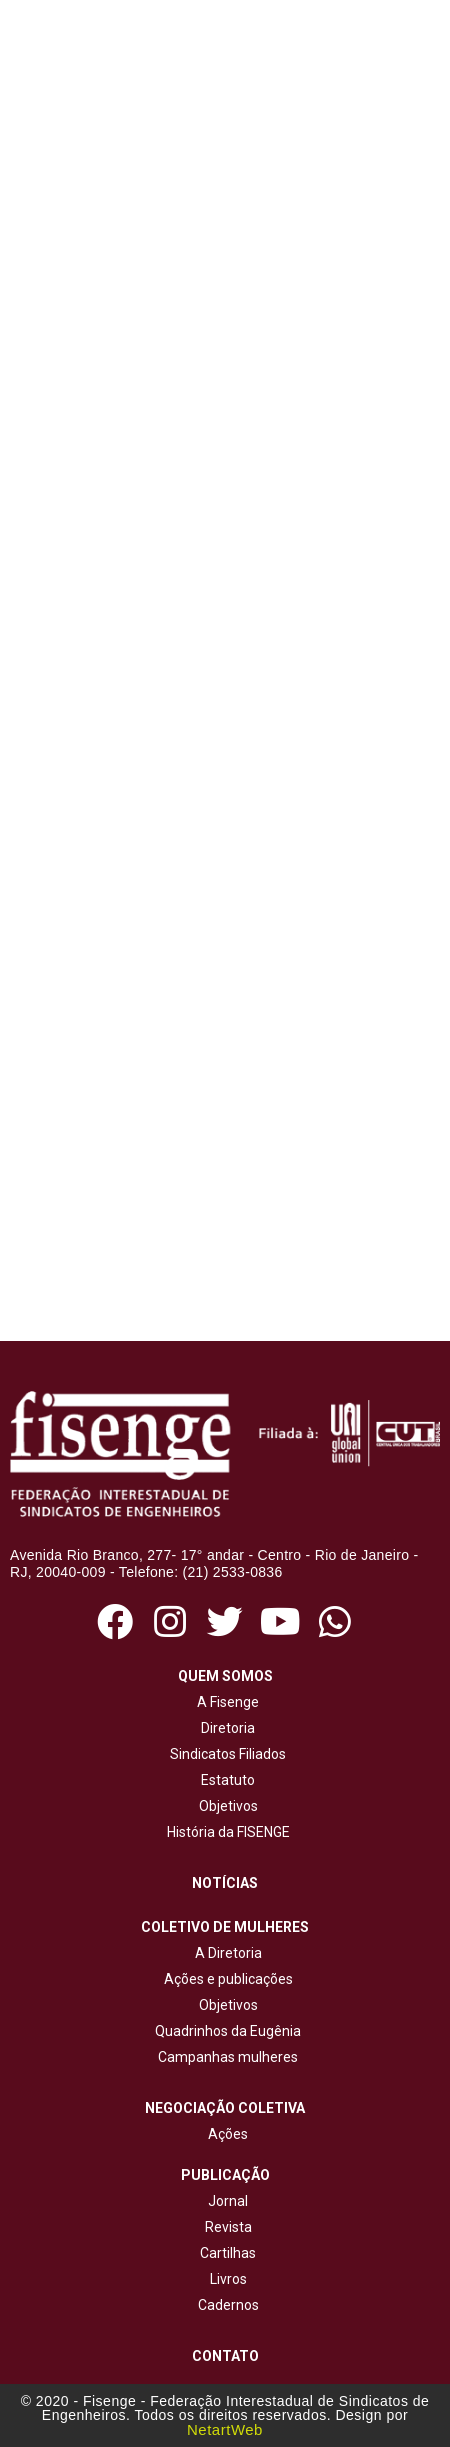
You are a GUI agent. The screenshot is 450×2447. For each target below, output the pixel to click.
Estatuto (225, 1780)
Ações (225, 2134)
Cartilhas (228, 2253)
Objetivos (225, 1806)
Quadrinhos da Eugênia (225, 2031)
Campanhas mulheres (225, 2057)
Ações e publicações (225, 1979)
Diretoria (225, 1728)
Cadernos (228, 2305)
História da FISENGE (225, 1832)
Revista (228, 2227)
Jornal (228, 2201)
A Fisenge (225, 1702)
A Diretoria (225, 1953)
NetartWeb (225, 2429)
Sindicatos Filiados (225, 1754)
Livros (228, 2279)
